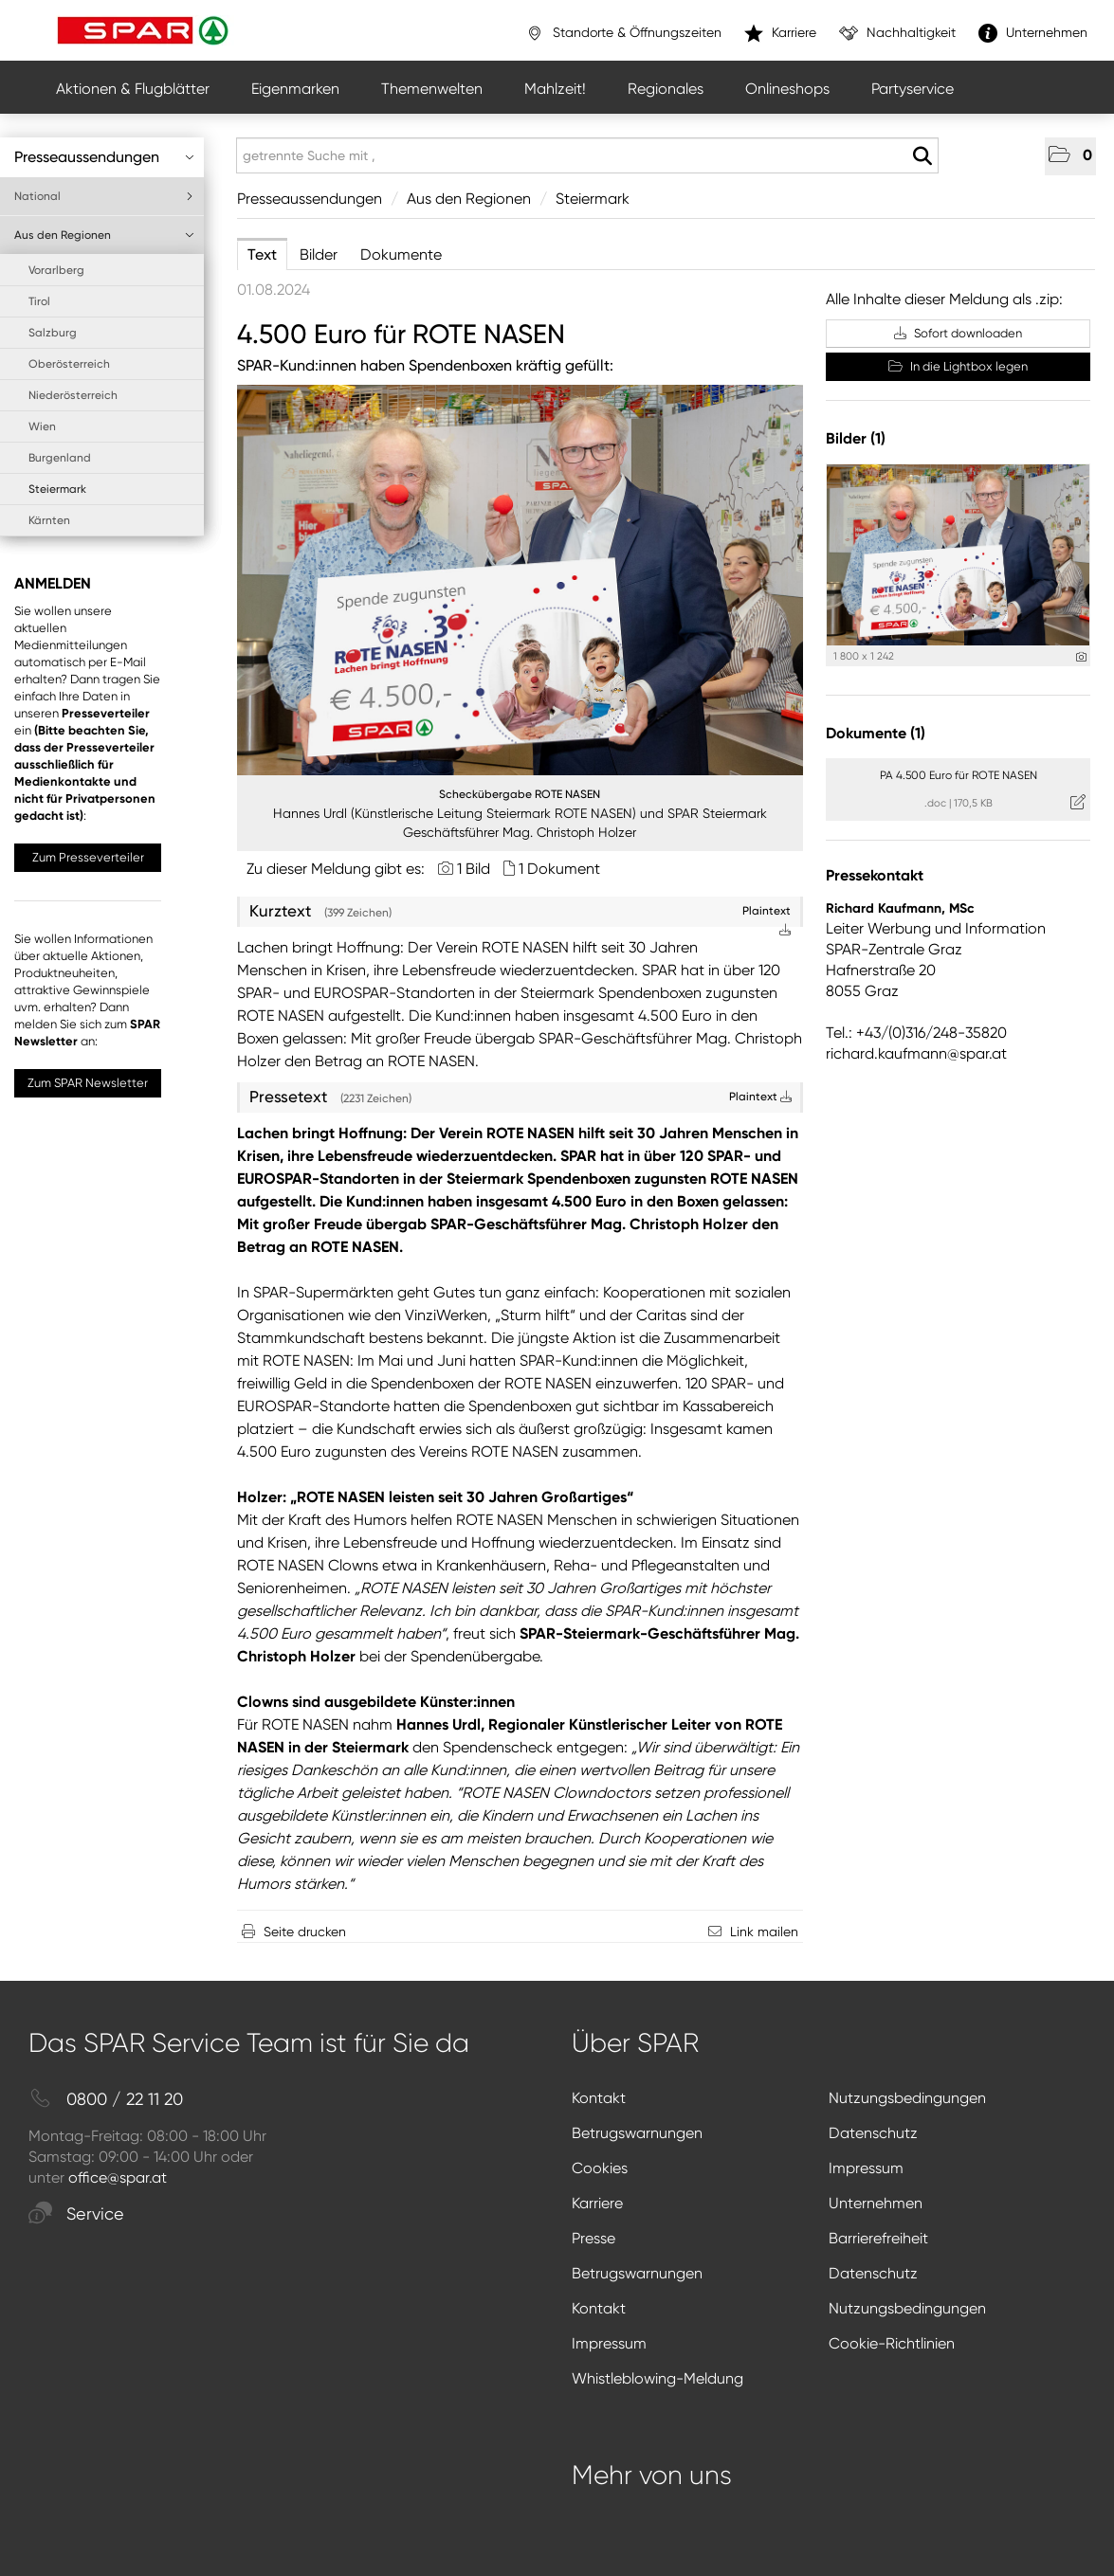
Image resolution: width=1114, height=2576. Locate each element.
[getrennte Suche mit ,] (587, 155)
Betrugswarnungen (637, 2133)
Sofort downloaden (958, 333)
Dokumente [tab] (401, 254)
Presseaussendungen (104, 157)
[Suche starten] (922, 156)
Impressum (866, 2168)
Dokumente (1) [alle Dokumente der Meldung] (875, 733)
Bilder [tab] (319, 254)
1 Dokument (559, 869)
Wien (42, 426)
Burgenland (59, 457)
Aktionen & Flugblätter (133, 89)
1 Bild (473, 869)
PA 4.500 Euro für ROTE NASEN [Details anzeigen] (958, 775)
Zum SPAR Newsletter (87, 1083)
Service (76, 2214)
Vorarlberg (56, 270)
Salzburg (52, 332)
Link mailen (764, 1931)
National (104, 196)
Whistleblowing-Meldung (657, 2378)
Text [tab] (262, 254)
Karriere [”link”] (780, 33)
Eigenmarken (295, 89)
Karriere (597, 2203)
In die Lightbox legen (958, 366)
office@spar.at (117, 2177)
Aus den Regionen (104, 235)
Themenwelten (432, 89)
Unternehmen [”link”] (1032, 33)
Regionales (665, 89)
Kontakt (599, 2098)
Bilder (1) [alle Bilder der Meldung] (856, 438)
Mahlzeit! (555, 89)
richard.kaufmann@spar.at (916, 1053)
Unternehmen (875, 2203)
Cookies (600, 2168)
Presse (593, 2238)
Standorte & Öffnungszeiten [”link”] (623, 33)
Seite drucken (305, 1931)
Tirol (39, 301)
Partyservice (912, 89)
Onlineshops (787, 89)
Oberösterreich (69, 364)
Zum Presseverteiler (88, 857)
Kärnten (49, 520)
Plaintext (760, 1096)
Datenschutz (873, 2133)
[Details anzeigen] (1081, 657)
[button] (1070, 156)
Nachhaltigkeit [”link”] (897, 33)
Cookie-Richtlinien (892, 2343)
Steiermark (57, 489)
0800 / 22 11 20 (105, 2100)
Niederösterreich (73, 395)
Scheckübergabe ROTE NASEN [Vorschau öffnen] (519, 794)
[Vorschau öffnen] (520, 580)
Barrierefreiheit (878, 2238)
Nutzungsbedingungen (907, 2098)
